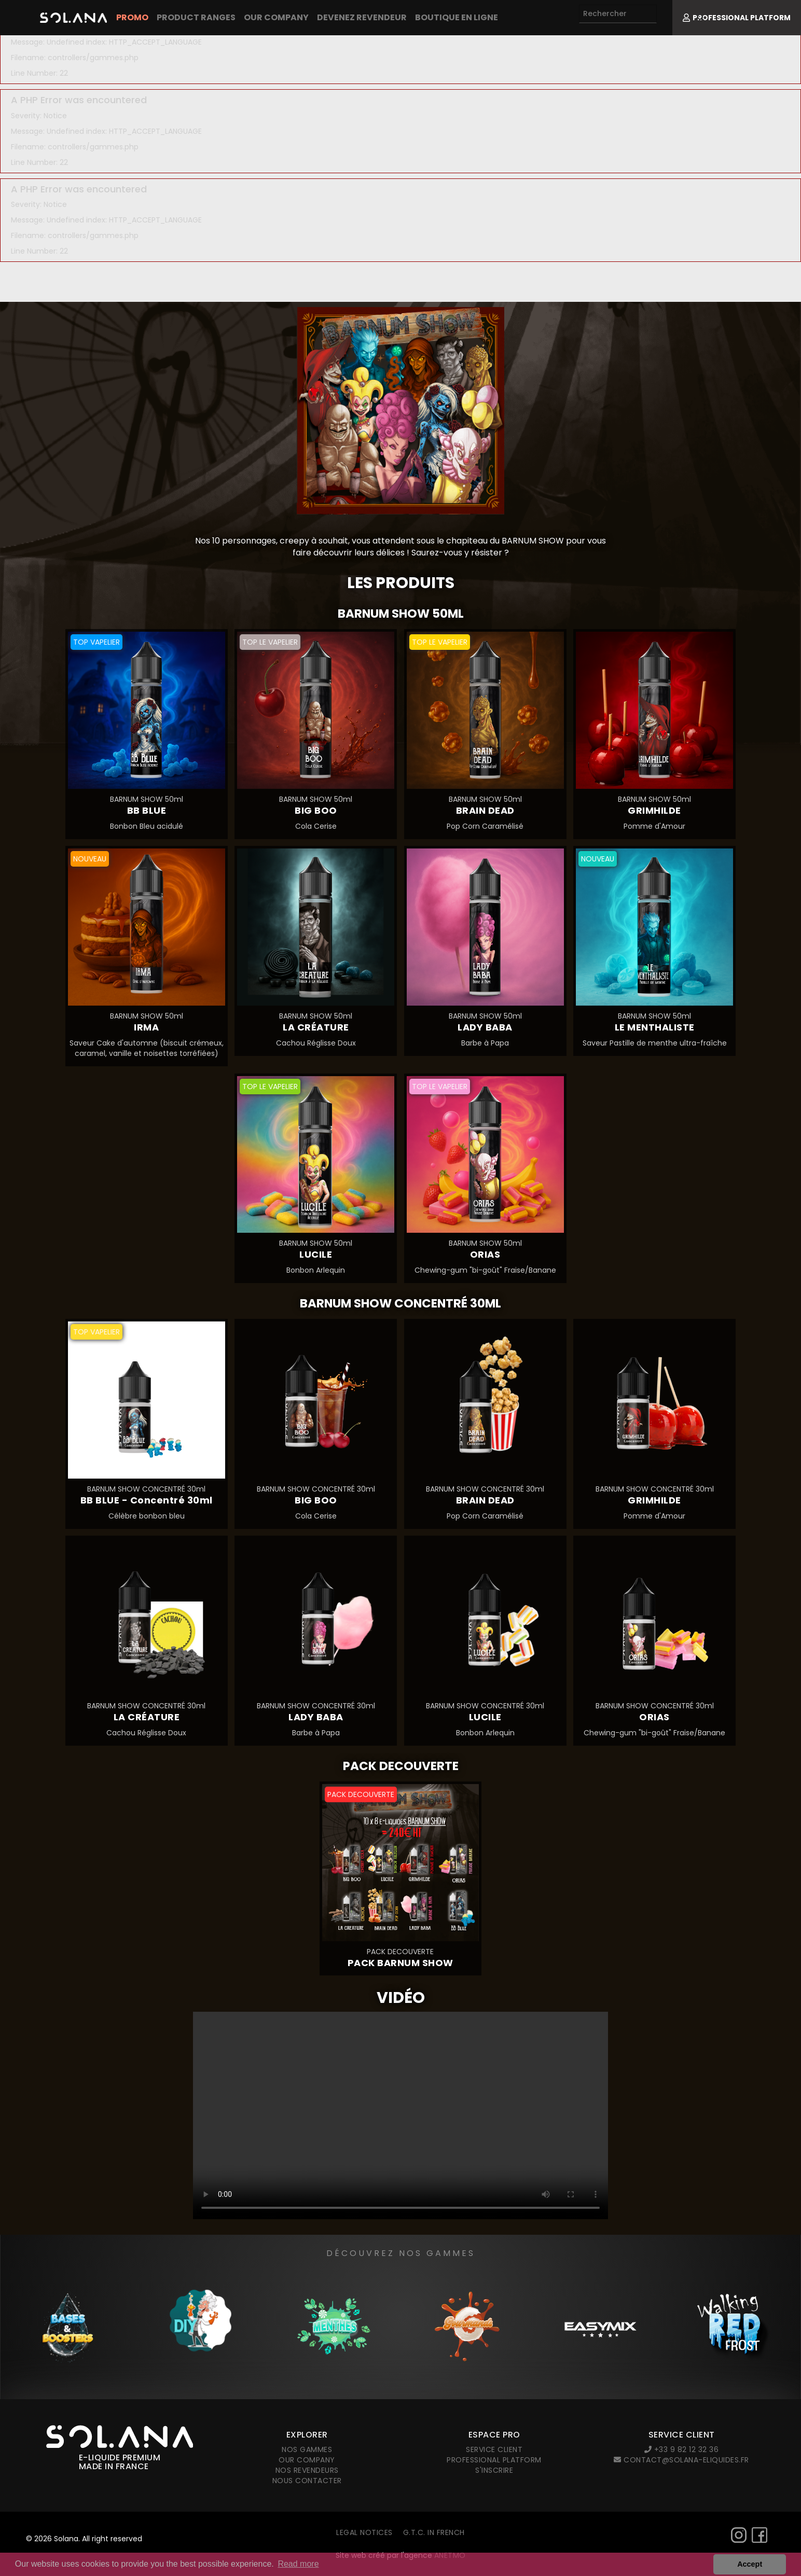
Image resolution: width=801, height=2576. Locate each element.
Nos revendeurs (307, 2470)
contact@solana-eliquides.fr (681, 2460)
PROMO (132, 17)
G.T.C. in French (434, 2532)
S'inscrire (494, 2470)
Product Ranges (196, 17)
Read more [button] (298, 2563)
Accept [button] (749, 2564)
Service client (494, 2449)
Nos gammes (307, 2449)
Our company (276, 17)
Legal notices (364, 2532)
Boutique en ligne (456, 17)
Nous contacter (307, 2480)
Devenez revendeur (362, 17)
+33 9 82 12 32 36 (681, 2449)
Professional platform (494, 2460)
